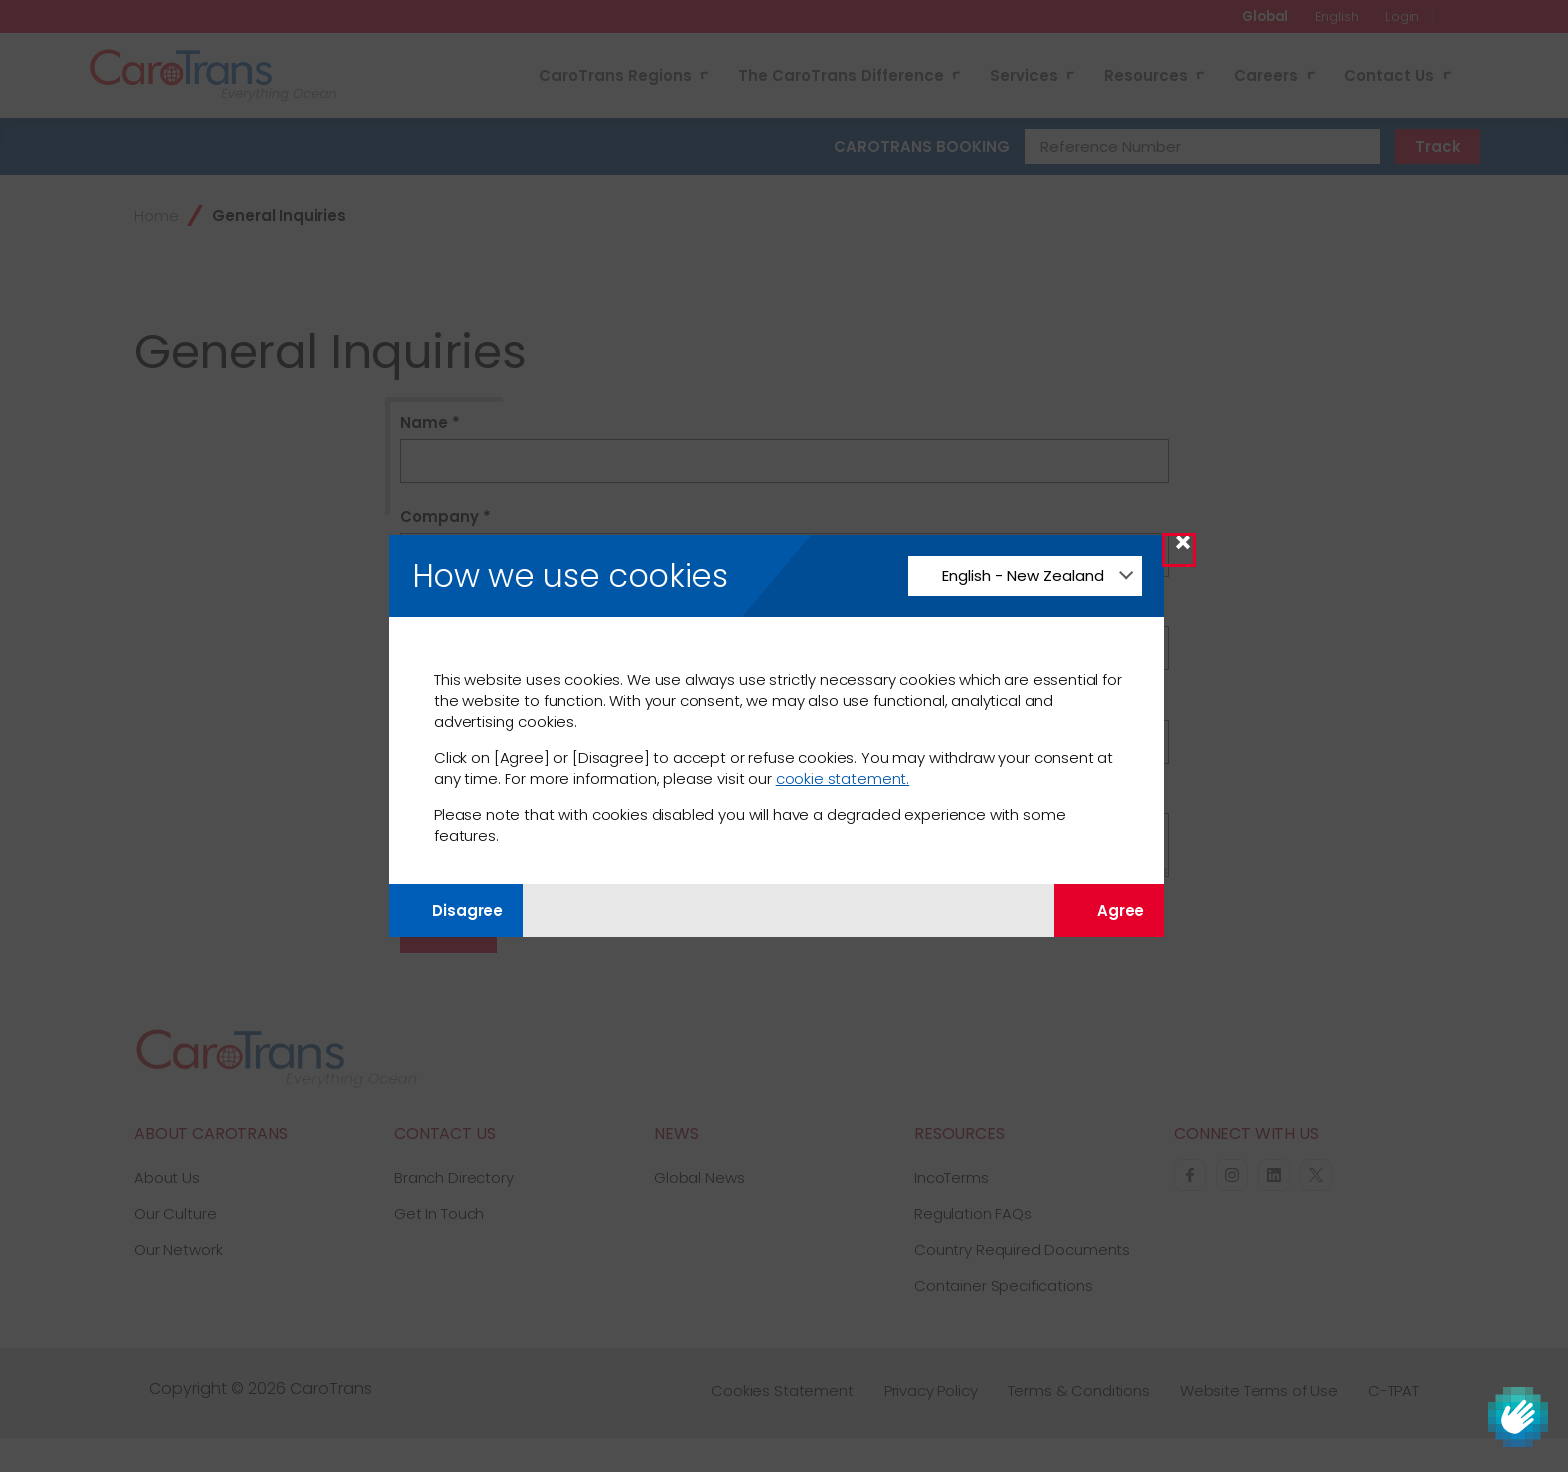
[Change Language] (1024, 576)
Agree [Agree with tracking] (1109, 910)
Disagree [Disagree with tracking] (456, 910)
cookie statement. (842, 778)
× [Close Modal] (1183, 549)
